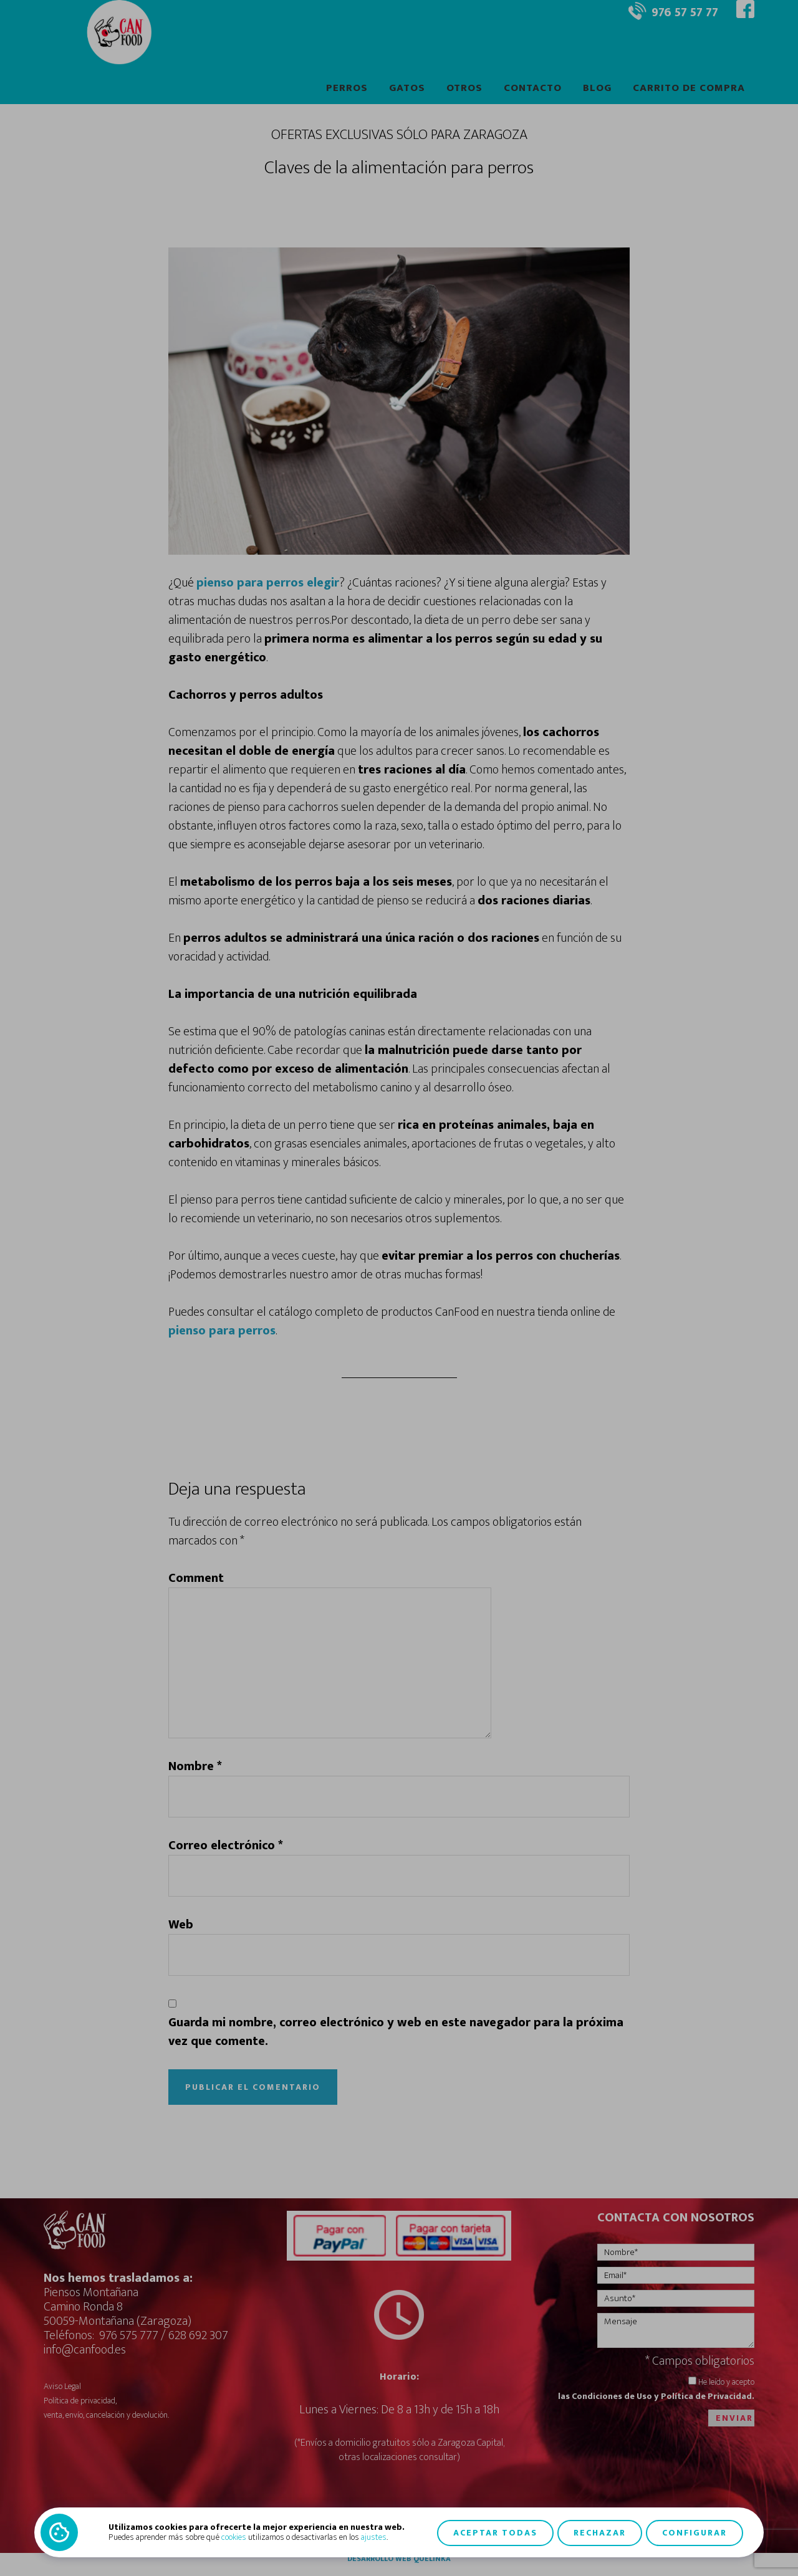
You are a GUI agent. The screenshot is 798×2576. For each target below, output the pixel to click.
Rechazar (600, 2532)
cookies (233, 2537)
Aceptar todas (495, 2532)
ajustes (374, 2537)
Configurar (694, 2532)
